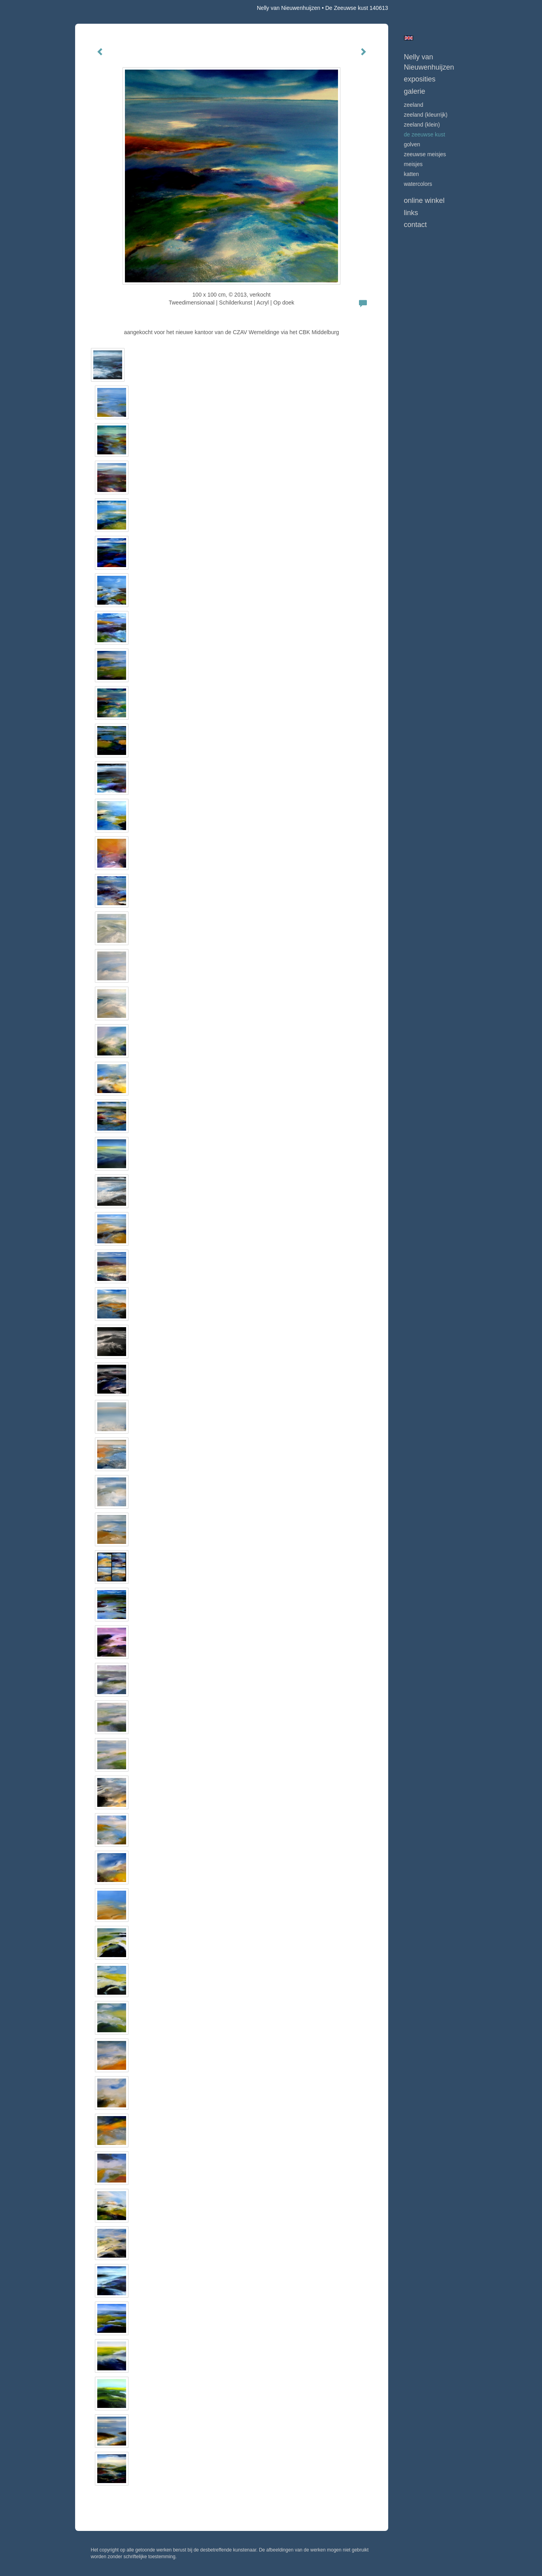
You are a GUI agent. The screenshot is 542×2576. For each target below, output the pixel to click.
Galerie (414, 91)
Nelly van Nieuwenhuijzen (288, 8)
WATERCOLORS (418, 184)
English (408, 38)
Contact (415, 225)
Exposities (420, 79)
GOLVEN (412, 144)
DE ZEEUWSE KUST (424, 134)
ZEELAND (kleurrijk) (426, 115)
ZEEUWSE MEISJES (425, 154)
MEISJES (413, 164)
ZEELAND (413, 105)
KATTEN (411, 174)
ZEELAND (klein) (422, 124)
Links (411, 213)
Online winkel (424, 200)
